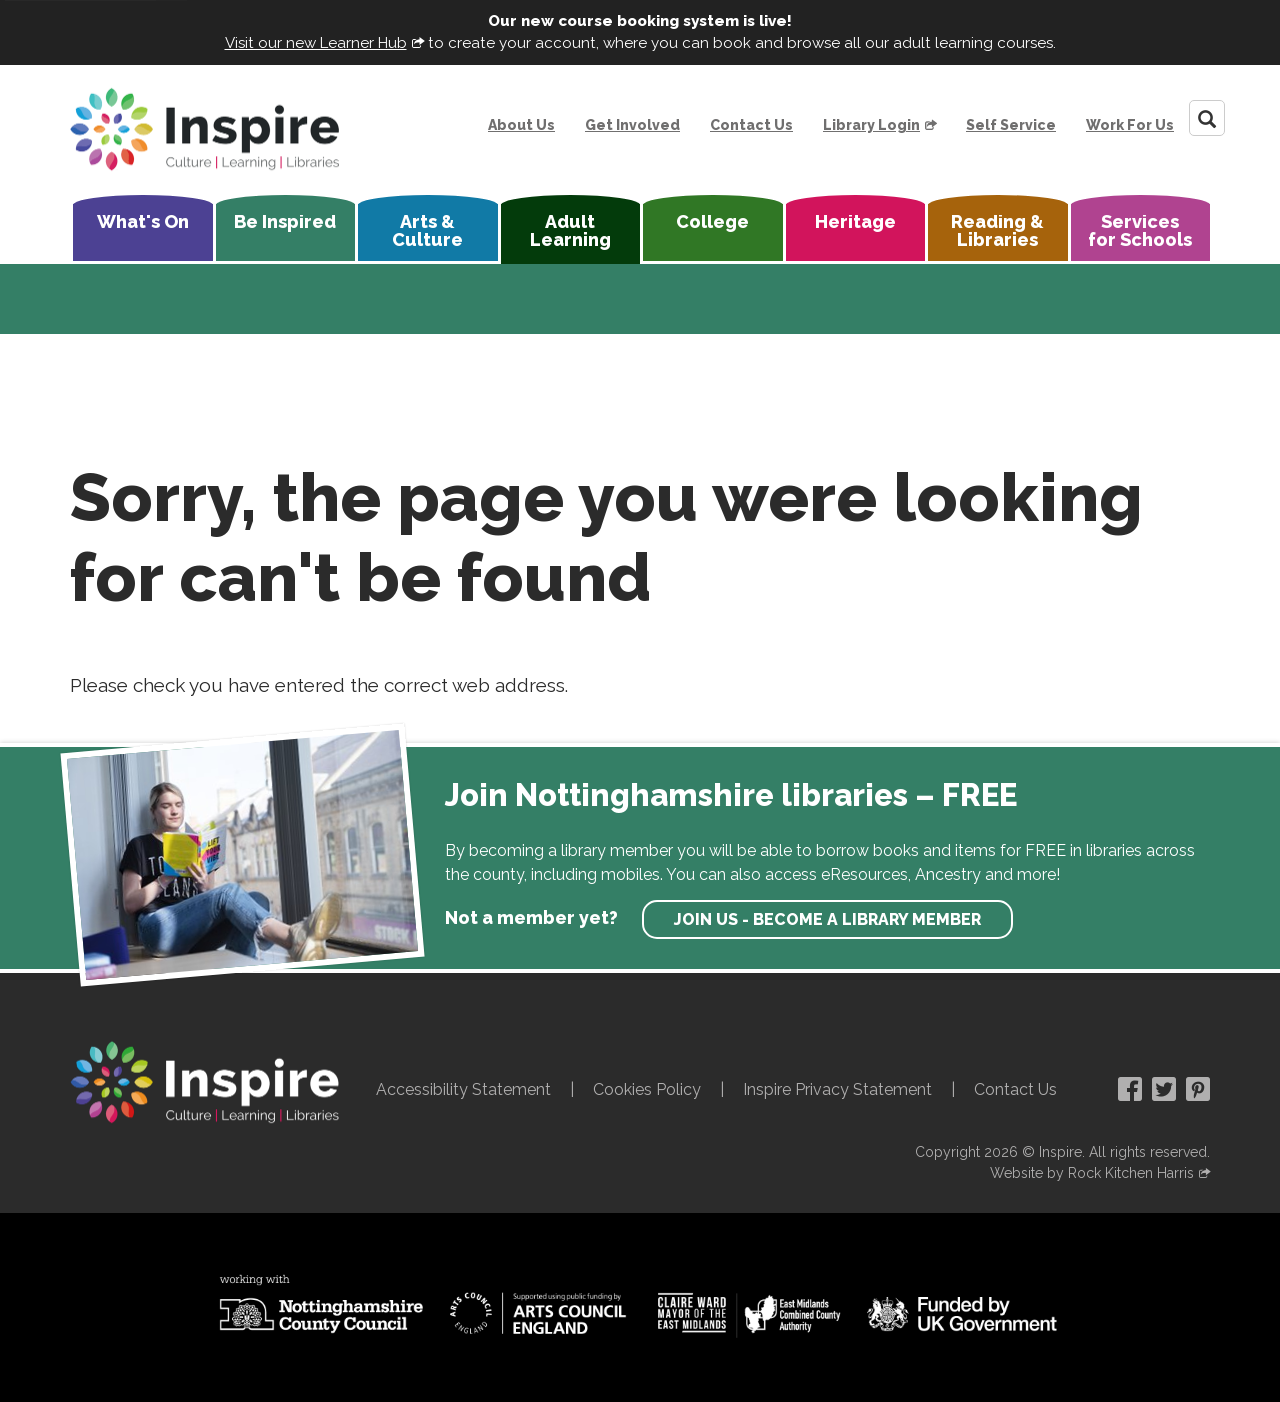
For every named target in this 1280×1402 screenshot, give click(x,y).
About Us (521, 125)
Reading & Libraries (997, 230)
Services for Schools (1140, 230)
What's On (143, 221)
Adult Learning (570, 230)
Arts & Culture (427, 230)
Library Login (871, 125)
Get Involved (632, 125)
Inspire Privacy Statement (837, 1089)
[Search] (1207, 118)
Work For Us (1130, 125)
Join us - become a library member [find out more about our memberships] (827, 919)
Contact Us (751, 125)
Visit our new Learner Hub (316, 43)
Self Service (1011, 125)
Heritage (855, 221)
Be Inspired (285, 221)
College (712, 221)
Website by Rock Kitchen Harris (1092, 1173)
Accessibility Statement (463, 1089)
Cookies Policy (647, 1089)
